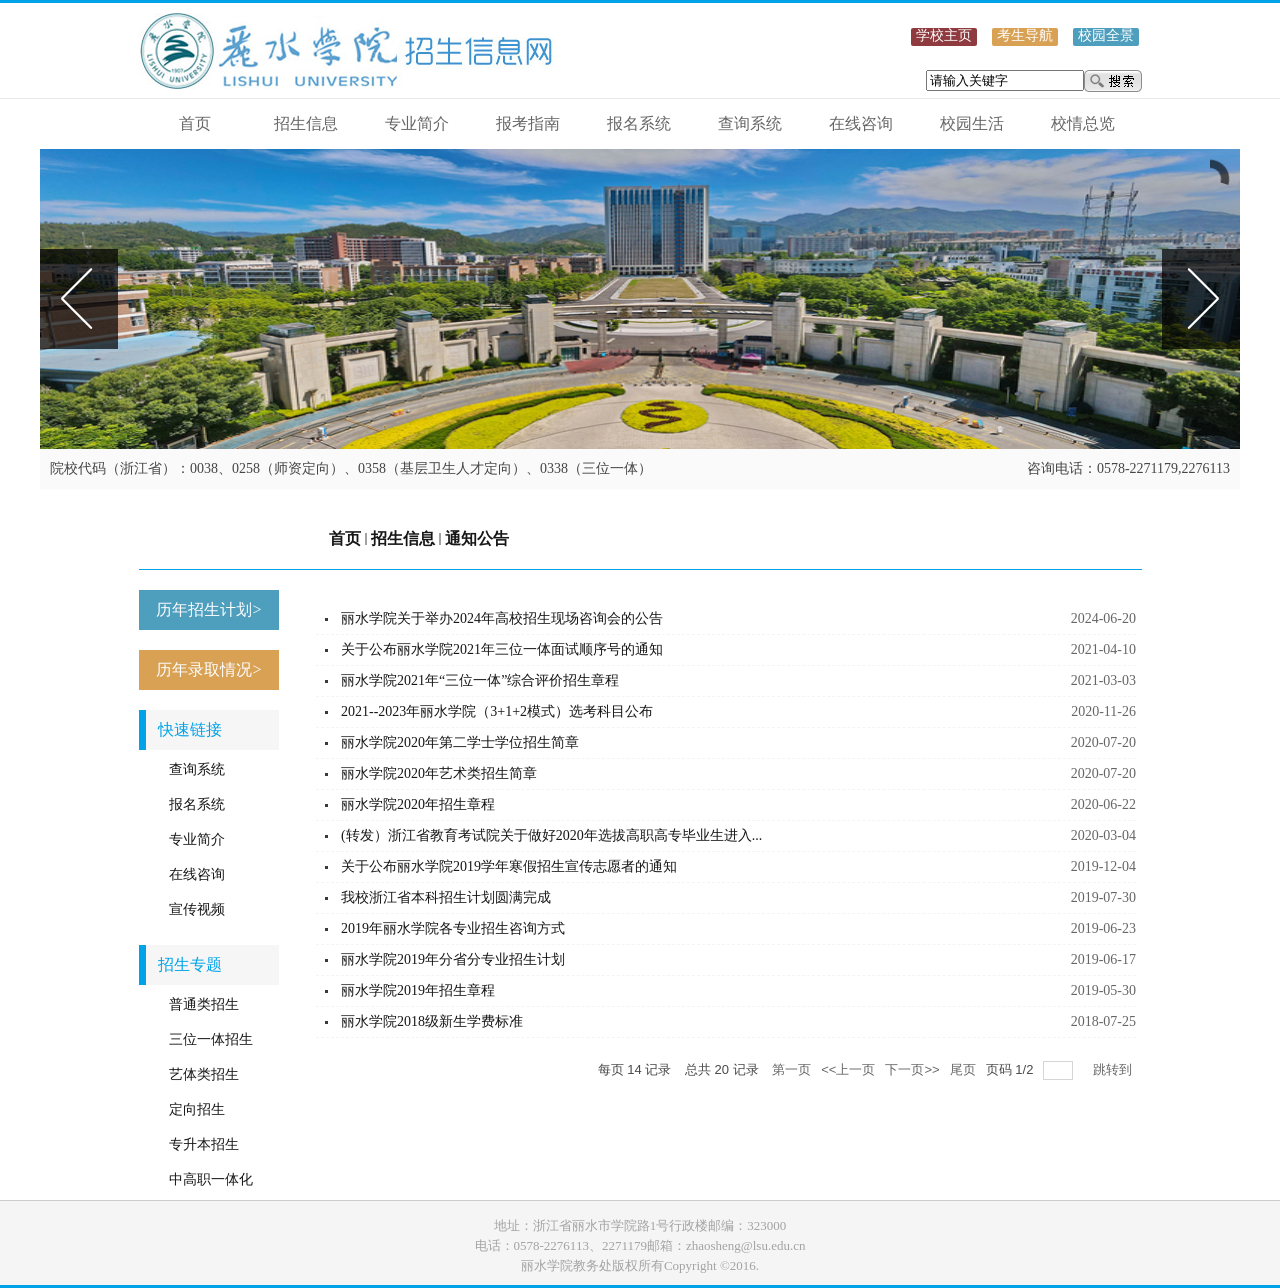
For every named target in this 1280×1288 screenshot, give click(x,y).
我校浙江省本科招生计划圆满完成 (446, 897)
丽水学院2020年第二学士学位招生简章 (460, 742)
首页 (345, 538)
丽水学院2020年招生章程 (418, 804)
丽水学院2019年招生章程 (418, 990)
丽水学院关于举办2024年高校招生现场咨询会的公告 (502, 618)
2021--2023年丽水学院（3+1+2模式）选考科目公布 (497, 711)
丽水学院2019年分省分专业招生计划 (453, 959)
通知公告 (477, 538)
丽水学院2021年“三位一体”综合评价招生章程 (480, 680)
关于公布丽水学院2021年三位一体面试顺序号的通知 (502, 649)
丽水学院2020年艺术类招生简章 (439, 773)
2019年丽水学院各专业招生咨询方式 (453, 928)
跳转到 (1114, 1069)
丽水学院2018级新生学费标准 (432, 1021)
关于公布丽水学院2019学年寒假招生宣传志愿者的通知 (509, 866)
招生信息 (403, 538)
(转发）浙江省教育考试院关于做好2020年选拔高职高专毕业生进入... (551, 835)
